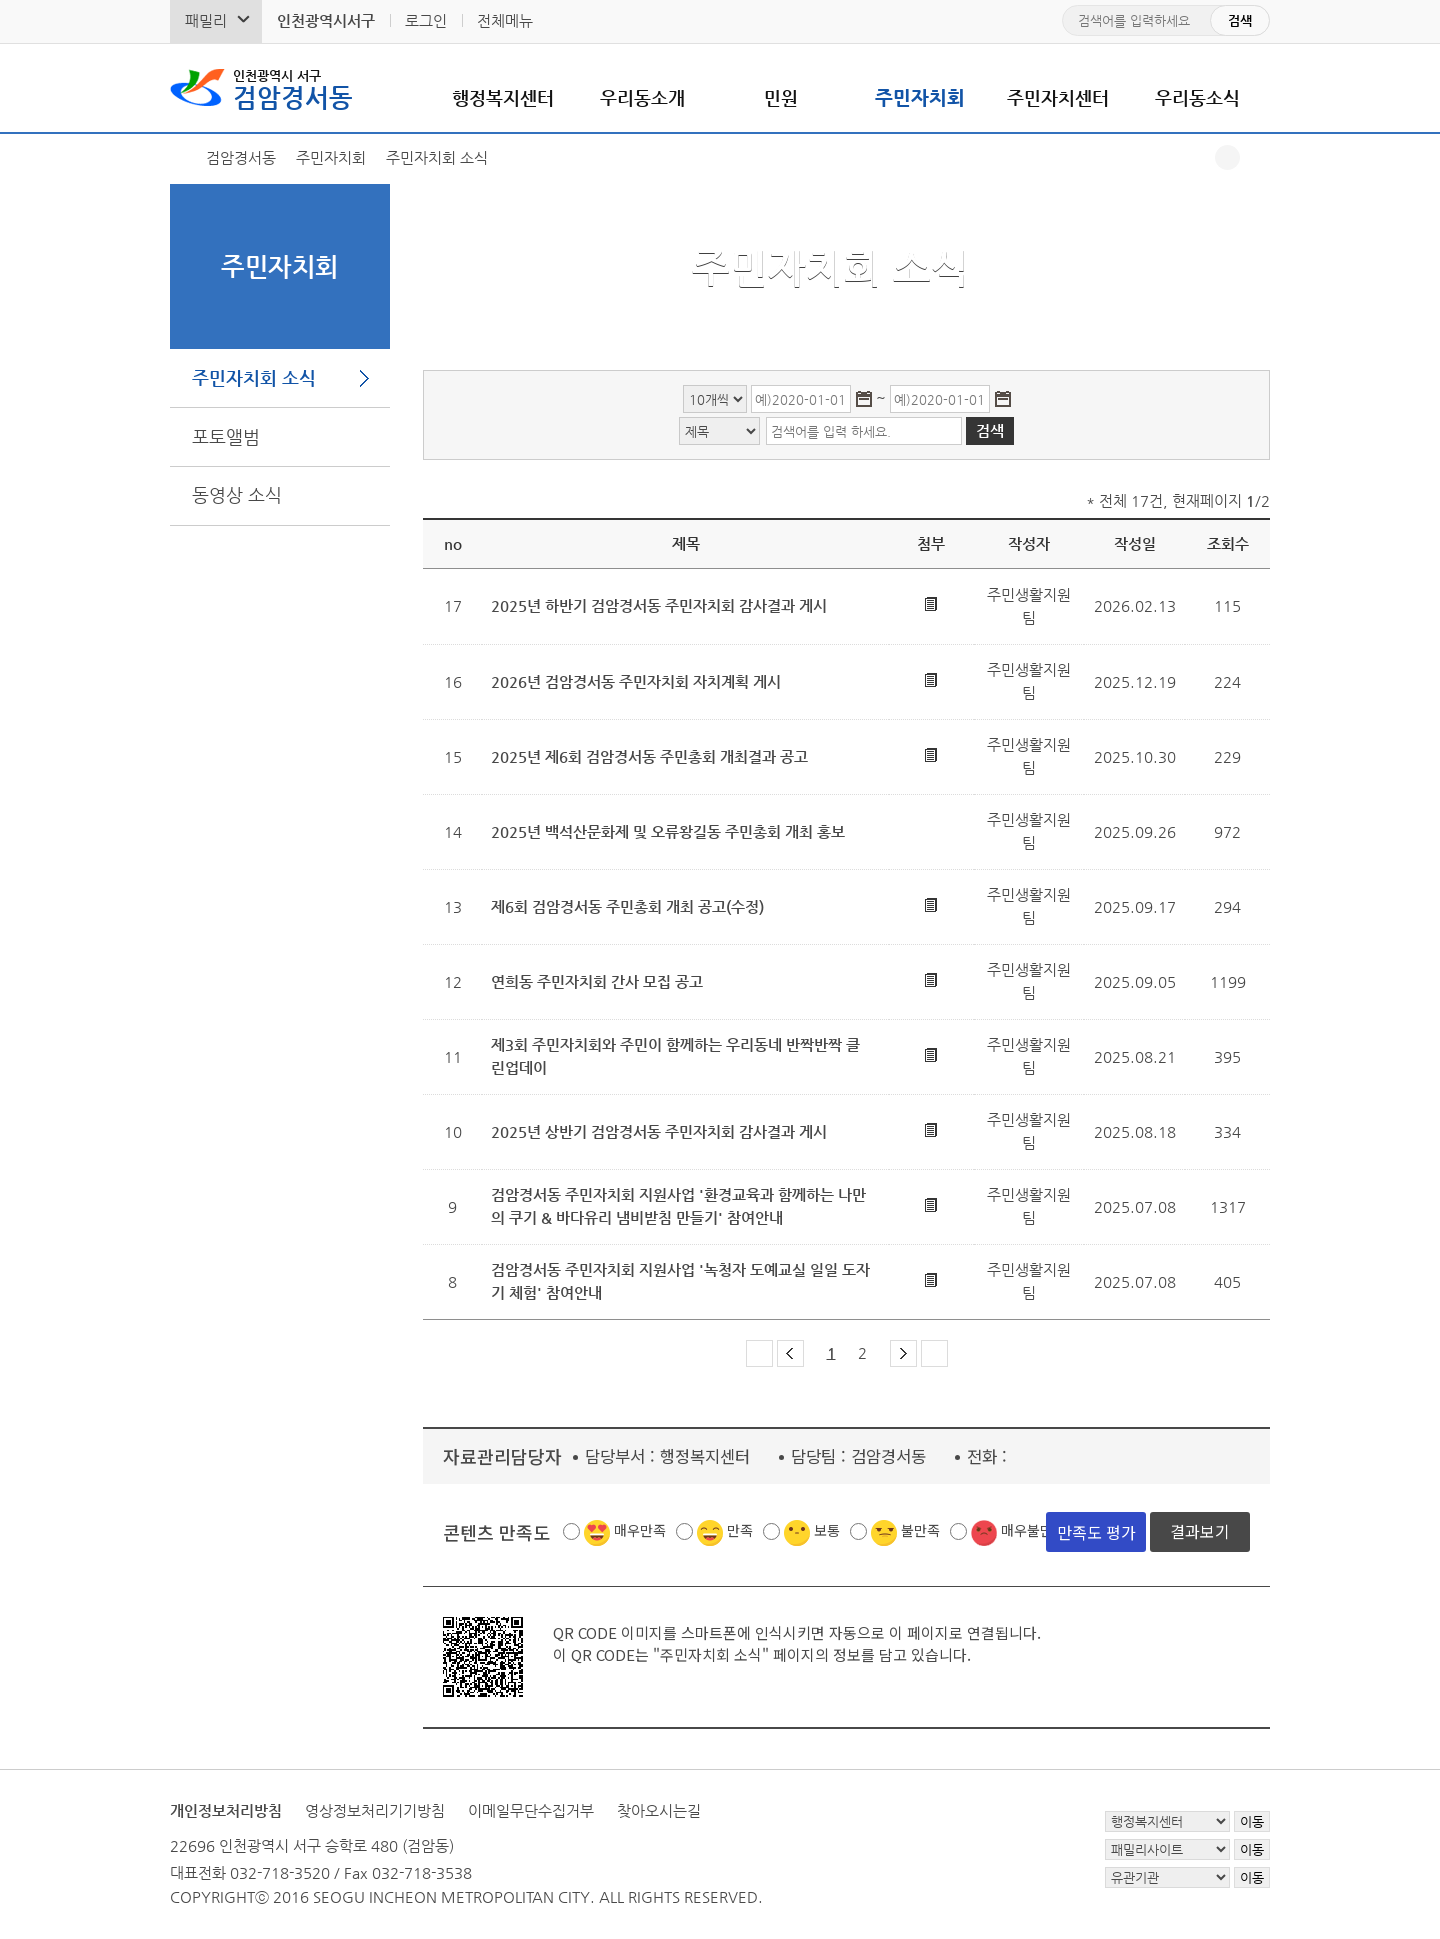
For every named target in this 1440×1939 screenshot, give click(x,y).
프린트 (1257, 157)
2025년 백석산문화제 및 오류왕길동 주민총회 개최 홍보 (668, 831)
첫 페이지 (759, 1353)
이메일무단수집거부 (531, 1810)
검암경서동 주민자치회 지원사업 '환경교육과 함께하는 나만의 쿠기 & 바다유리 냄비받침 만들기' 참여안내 (678, 1206)
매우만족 (640, 1530)
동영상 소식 (237, 494)
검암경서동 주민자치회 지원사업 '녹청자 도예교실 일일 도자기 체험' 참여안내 (680, 1281)
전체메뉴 (505, 20)
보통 (827, 1530)
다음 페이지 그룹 (903, 1353)
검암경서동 (293, 88)
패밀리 (206, 20)
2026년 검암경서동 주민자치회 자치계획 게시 (636, 681)
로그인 (426, 20)
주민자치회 (920, 97)
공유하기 (1227, 157)
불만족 (920, 1530)
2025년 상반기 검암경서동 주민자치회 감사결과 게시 (659, 1131)
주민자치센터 (1058, 97)
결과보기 (1200, 1531)
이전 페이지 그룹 (790, 1353)
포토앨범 (226, 436)
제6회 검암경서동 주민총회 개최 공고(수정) (627, 906)
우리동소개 (642, 97)
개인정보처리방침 (226, 1810)
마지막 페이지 (934, 1353)
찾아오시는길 (659, 1810)
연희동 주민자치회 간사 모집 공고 (597, 981)
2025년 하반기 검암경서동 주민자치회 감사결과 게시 (659, 605)
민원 (781, 97)
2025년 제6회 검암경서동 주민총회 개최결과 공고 (649, 756)
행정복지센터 (503, 97)
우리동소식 (1197, 97)
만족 (740, 1530)
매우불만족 (1033, 1530)
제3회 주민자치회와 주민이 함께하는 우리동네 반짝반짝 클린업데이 (675, 1056)
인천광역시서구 (326, 20)
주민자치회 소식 (254, 377)
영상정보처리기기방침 (375, 1810)
